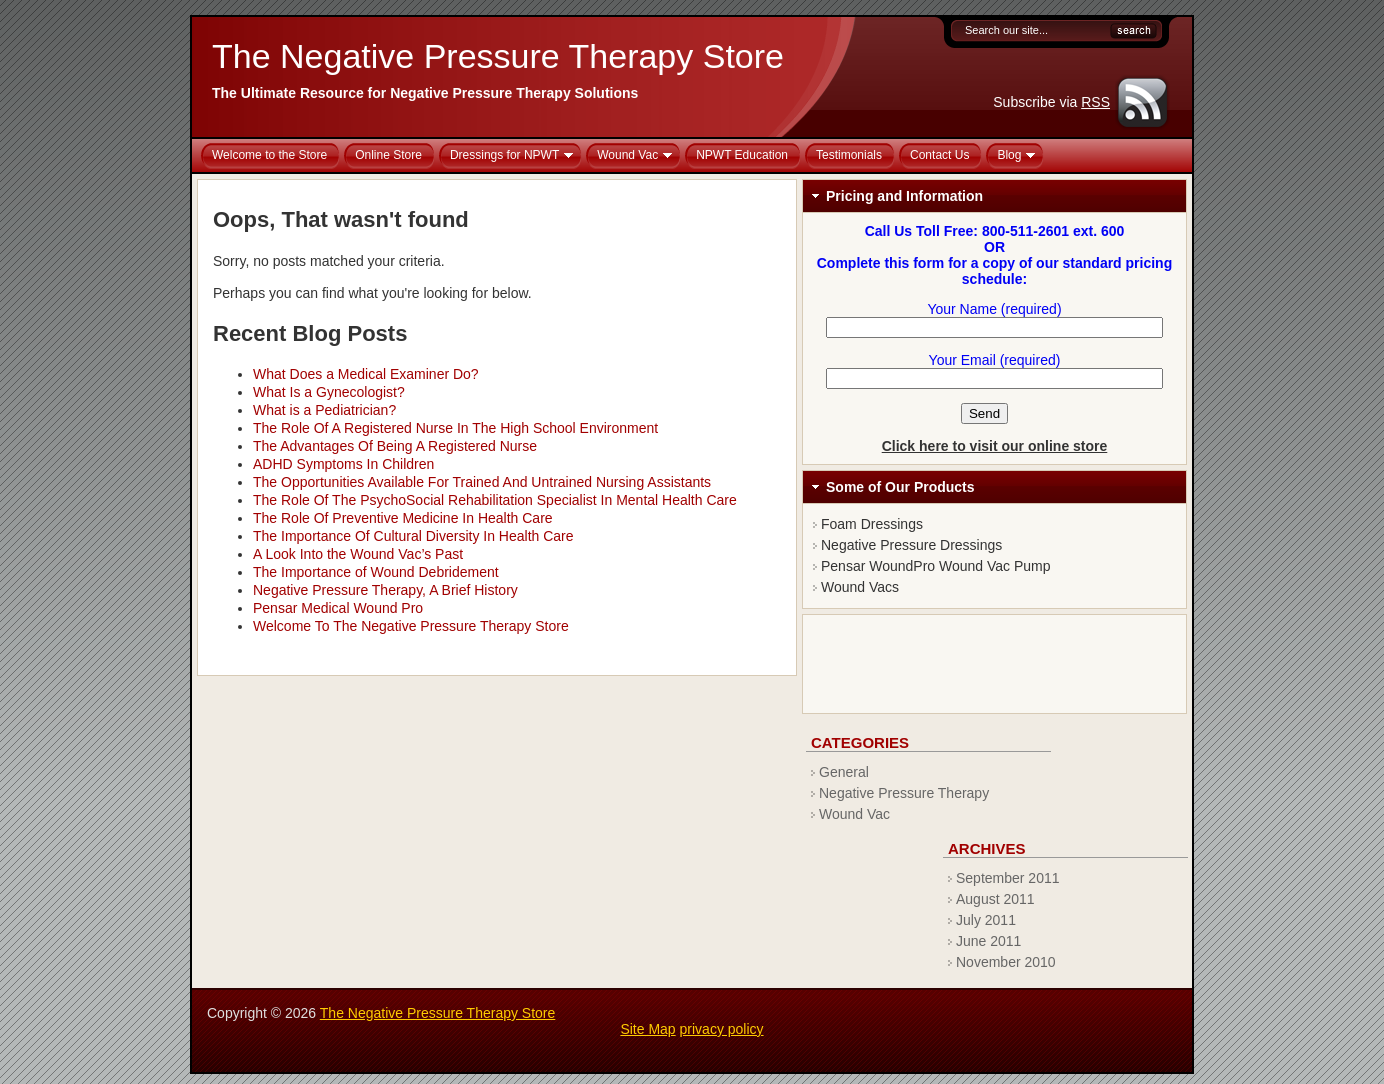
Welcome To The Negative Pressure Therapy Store (411, 626)
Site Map (647, 1029)
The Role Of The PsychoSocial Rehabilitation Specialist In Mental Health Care (495, 500)
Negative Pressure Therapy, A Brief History (385, 590)
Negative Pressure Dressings (911, 545)
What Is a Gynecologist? (329, 392)
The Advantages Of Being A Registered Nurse (395, 446)
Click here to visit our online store (995, 446)
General (844, 772)
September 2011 (1008, 878)
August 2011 (995, 899)
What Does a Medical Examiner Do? (366, 374)
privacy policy (722, 1029)
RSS (1095, 102)
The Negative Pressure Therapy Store (498, 56)
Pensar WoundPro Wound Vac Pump (936, 566)
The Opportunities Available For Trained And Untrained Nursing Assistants (482, 482)
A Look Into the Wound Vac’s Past (358, 554)
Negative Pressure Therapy (904, 793)
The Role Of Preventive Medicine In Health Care (403, 518)
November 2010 (1006, 962)
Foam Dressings (872, 524)
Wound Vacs (860, 587)
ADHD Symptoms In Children (343, 464)
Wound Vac (854, 814)
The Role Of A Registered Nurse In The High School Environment (455, 428)
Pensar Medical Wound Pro (338, 608)
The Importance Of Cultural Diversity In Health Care (413, 536)
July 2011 (986, 920)
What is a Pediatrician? (324, 410)
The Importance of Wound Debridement (376, 572)
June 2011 (988, 941)
